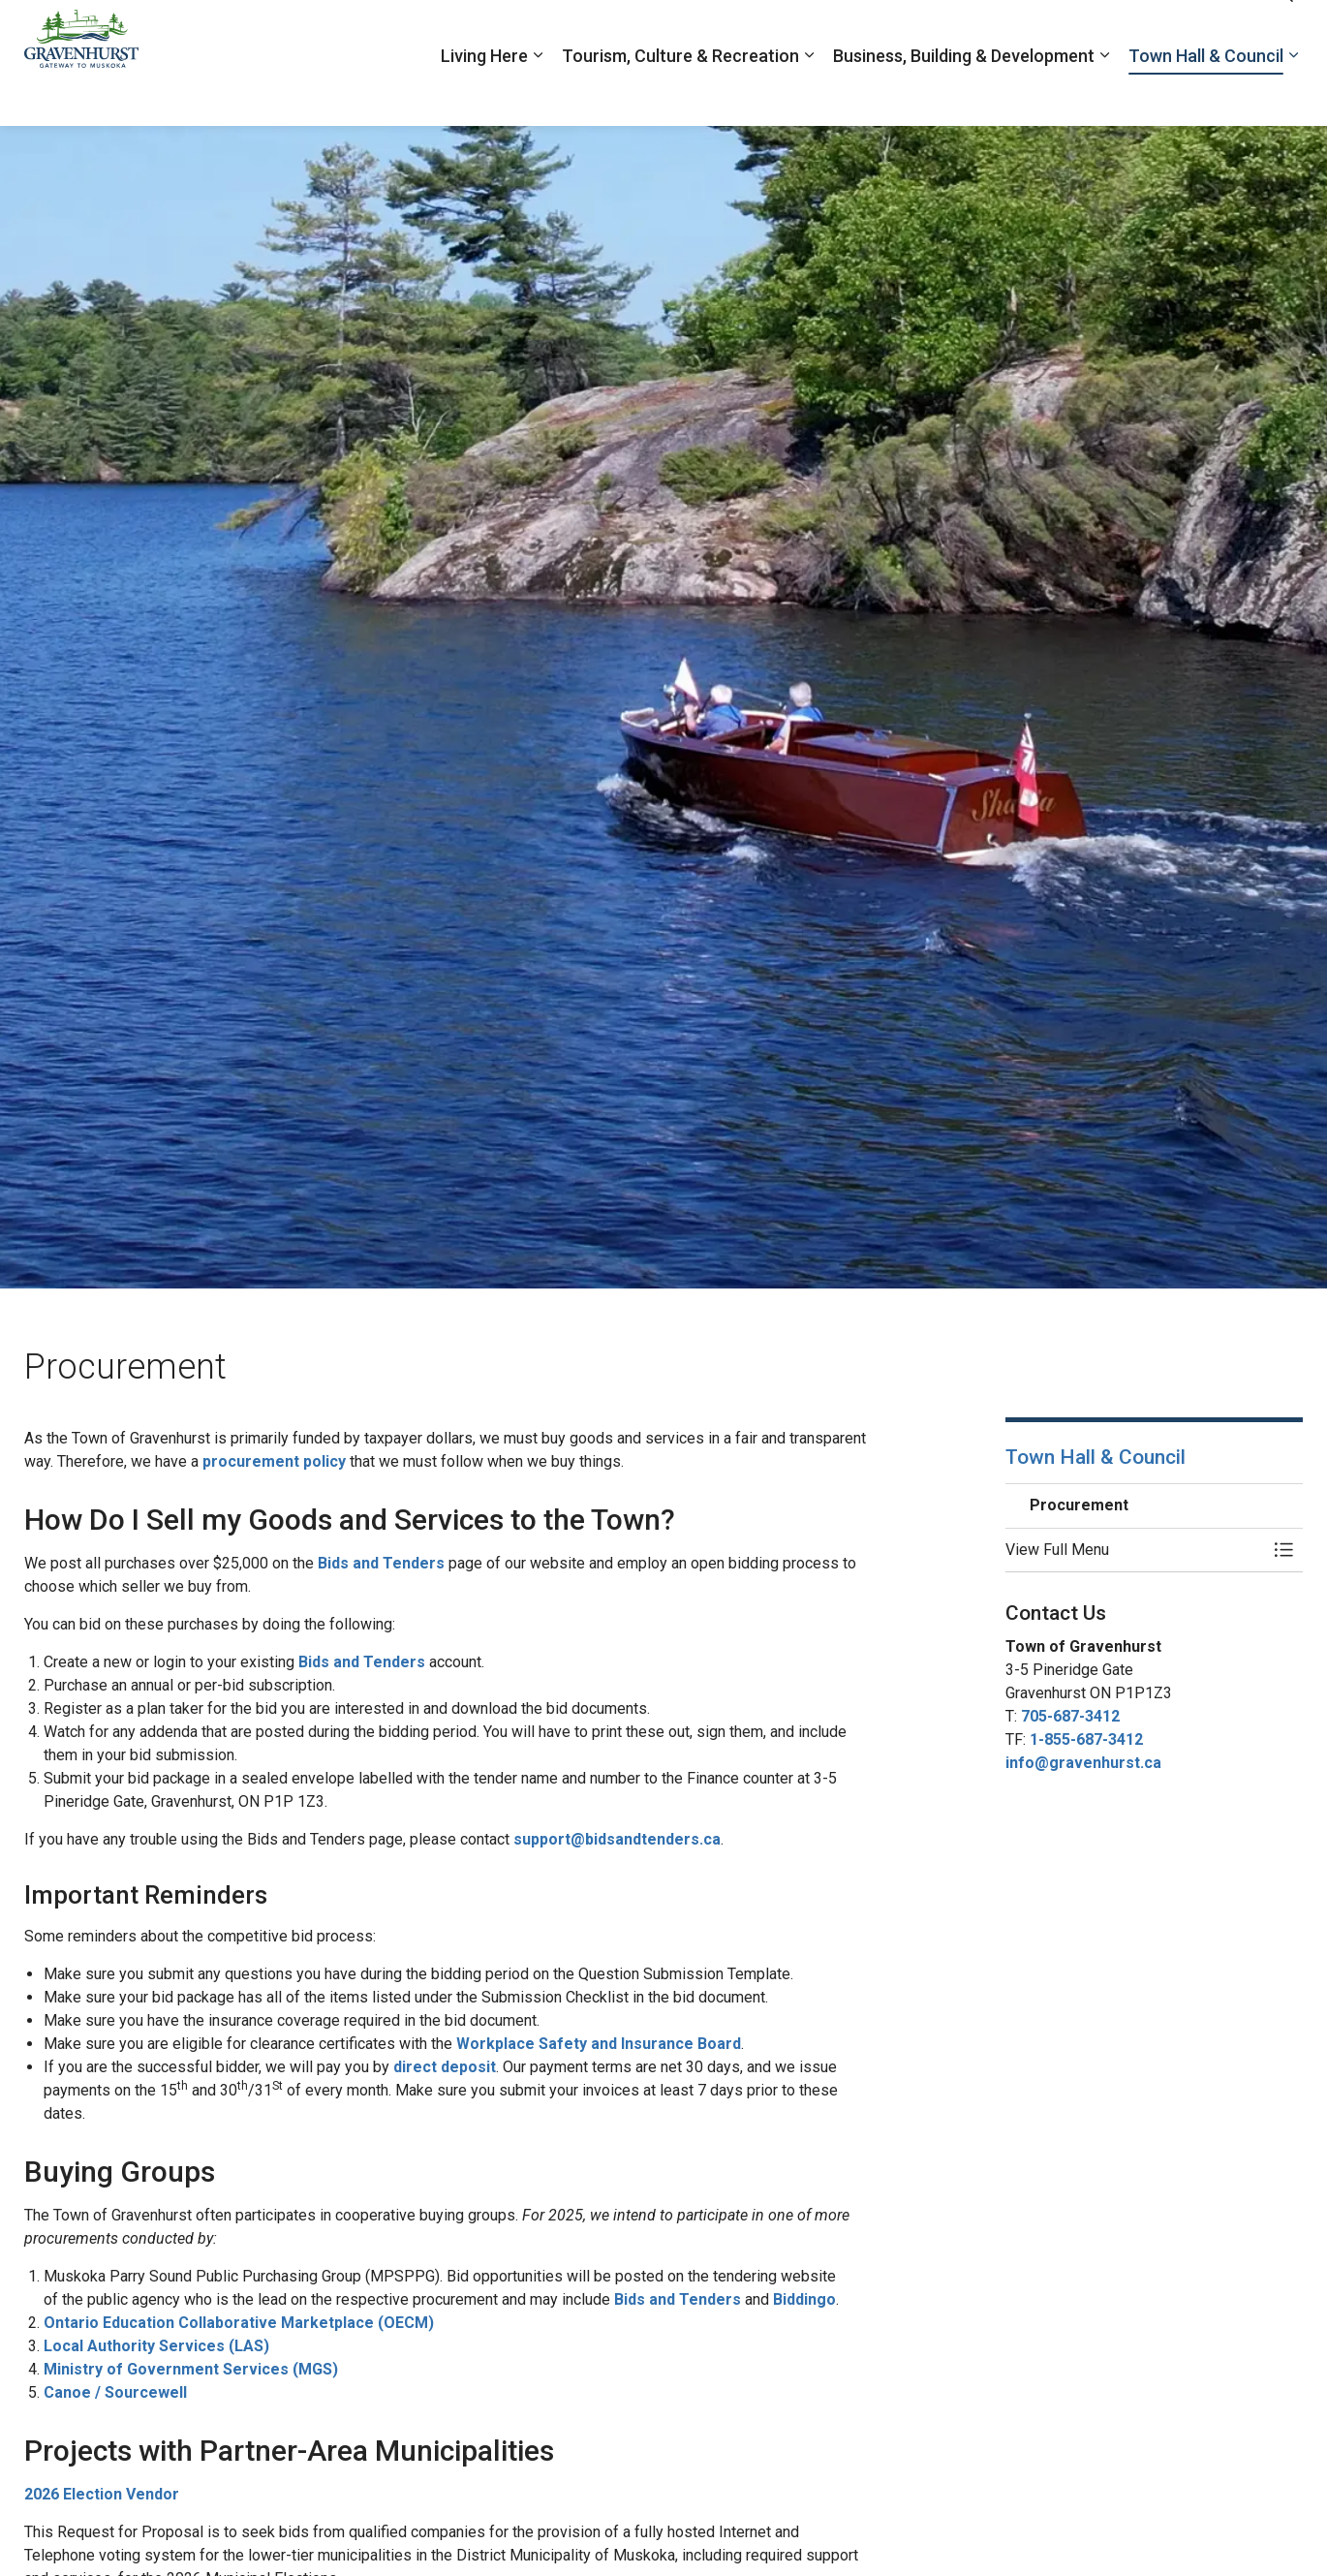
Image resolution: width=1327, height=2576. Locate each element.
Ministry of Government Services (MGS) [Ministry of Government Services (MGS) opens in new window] (191, 2369)
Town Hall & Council (1205, 94)
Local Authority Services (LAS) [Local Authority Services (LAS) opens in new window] (156, 2346)
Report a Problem (1061, 31)
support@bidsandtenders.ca (617, 1839)
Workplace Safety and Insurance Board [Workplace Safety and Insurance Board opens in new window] (598, 2043)
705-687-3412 (1070, 1716)
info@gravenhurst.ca (1083, 1763)
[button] (1135, 1550)
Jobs (973, 31)
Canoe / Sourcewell (115, 2392)
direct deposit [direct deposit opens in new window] (444, 2067)
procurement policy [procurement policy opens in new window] (274, 1461)
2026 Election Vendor (101, 2494)
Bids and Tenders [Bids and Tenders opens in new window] (381, 1563)
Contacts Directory (1191, 31)
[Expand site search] (1283, 31)
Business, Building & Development (964, 94)
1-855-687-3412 (1086, 1739)
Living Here (484, 94)
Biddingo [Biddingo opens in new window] (804, 2299)
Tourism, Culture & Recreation (680, 94)
